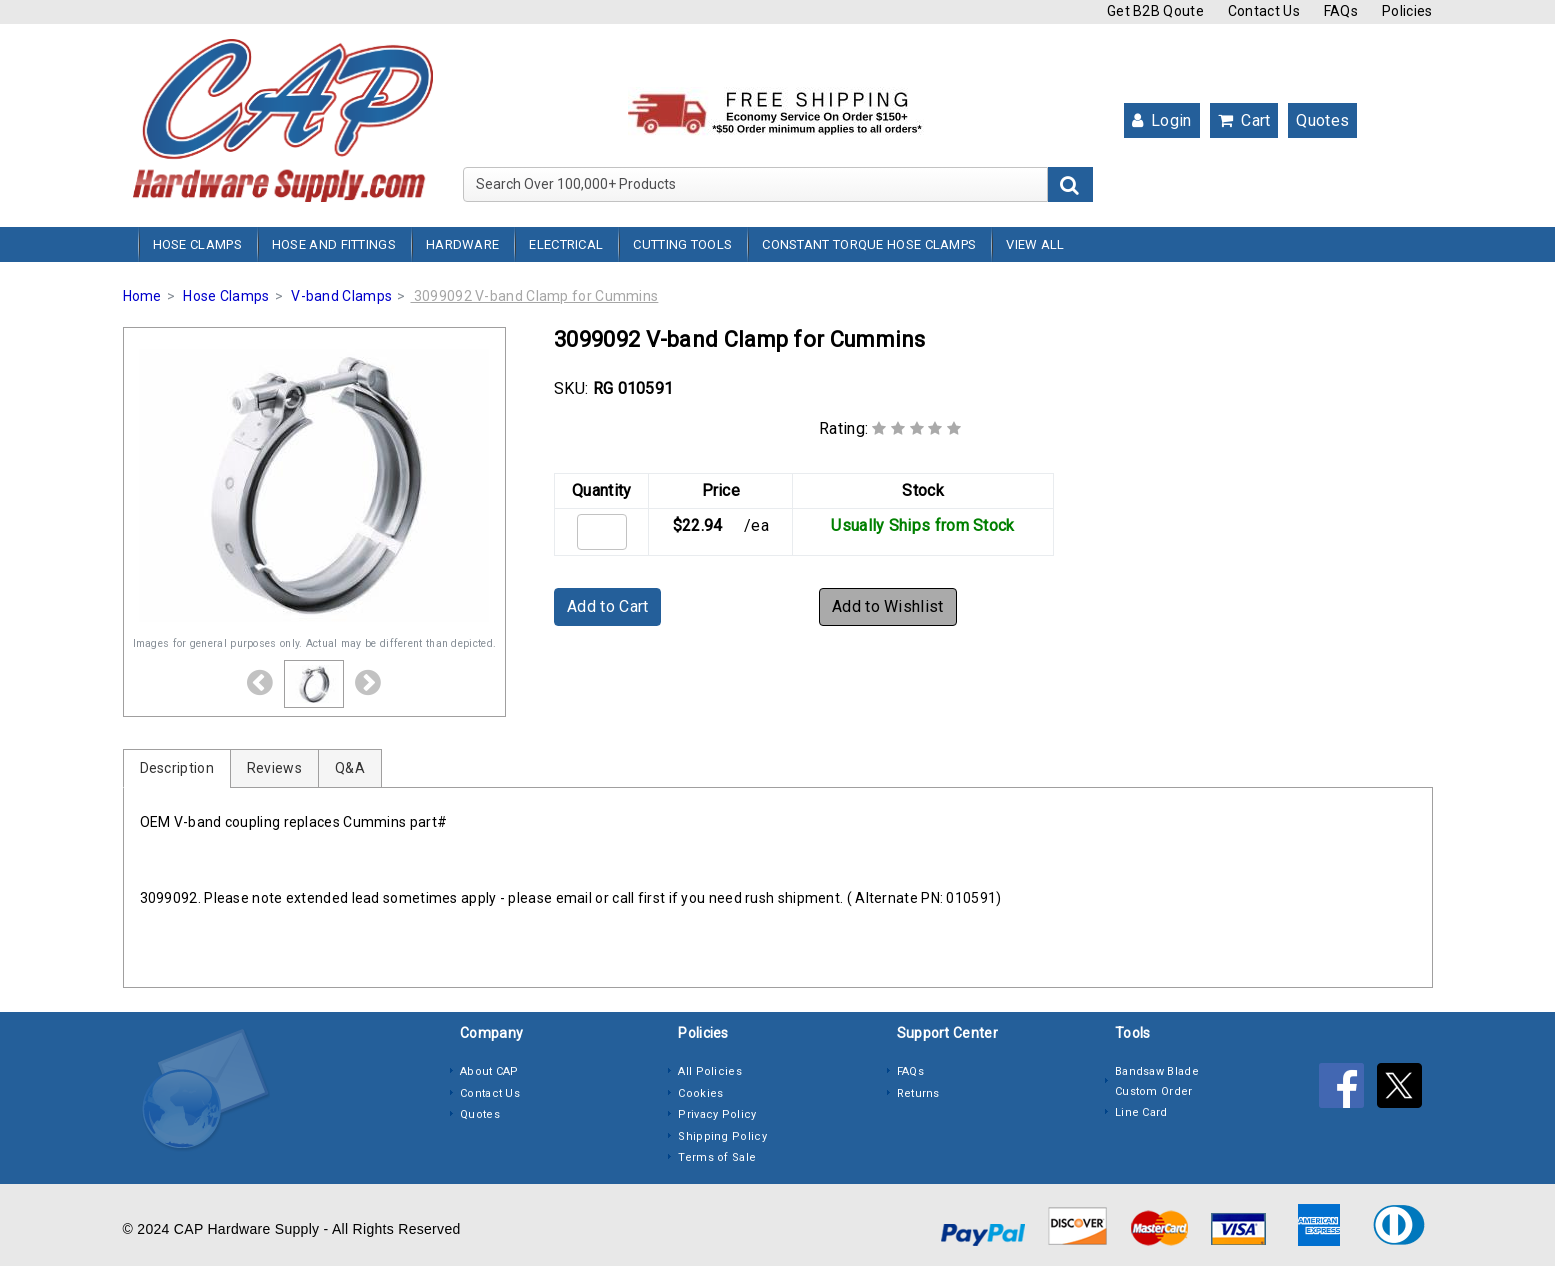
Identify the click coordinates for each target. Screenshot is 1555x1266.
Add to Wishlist (888, 606)
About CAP (489, 1071)
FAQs (1341, 11)
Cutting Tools (682, 244)
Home (142, 296)
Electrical (566, 244)
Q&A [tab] (350, 768)
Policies (1407, 11)
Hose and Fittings (334, 244)
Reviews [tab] (274, 768)
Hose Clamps (197, 244)
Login (1162, 120)
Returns (918, 1093)
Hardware (462, 244)
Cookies (700, 1093)
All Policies (710, 1071)
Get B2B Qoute (1155, 11)
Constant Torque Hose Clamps (869, 244)
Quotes (1322, 120)
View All (1035, 244)
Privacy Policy (717, 1114)
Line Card (1141, 1112)
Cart (1244, 120)
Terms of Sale (717, 1157)
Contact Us (1264, 11)
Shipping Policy (722, 1136)
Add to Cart (607, 606)
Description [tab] (177, 768)
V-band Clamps (341, 296)
